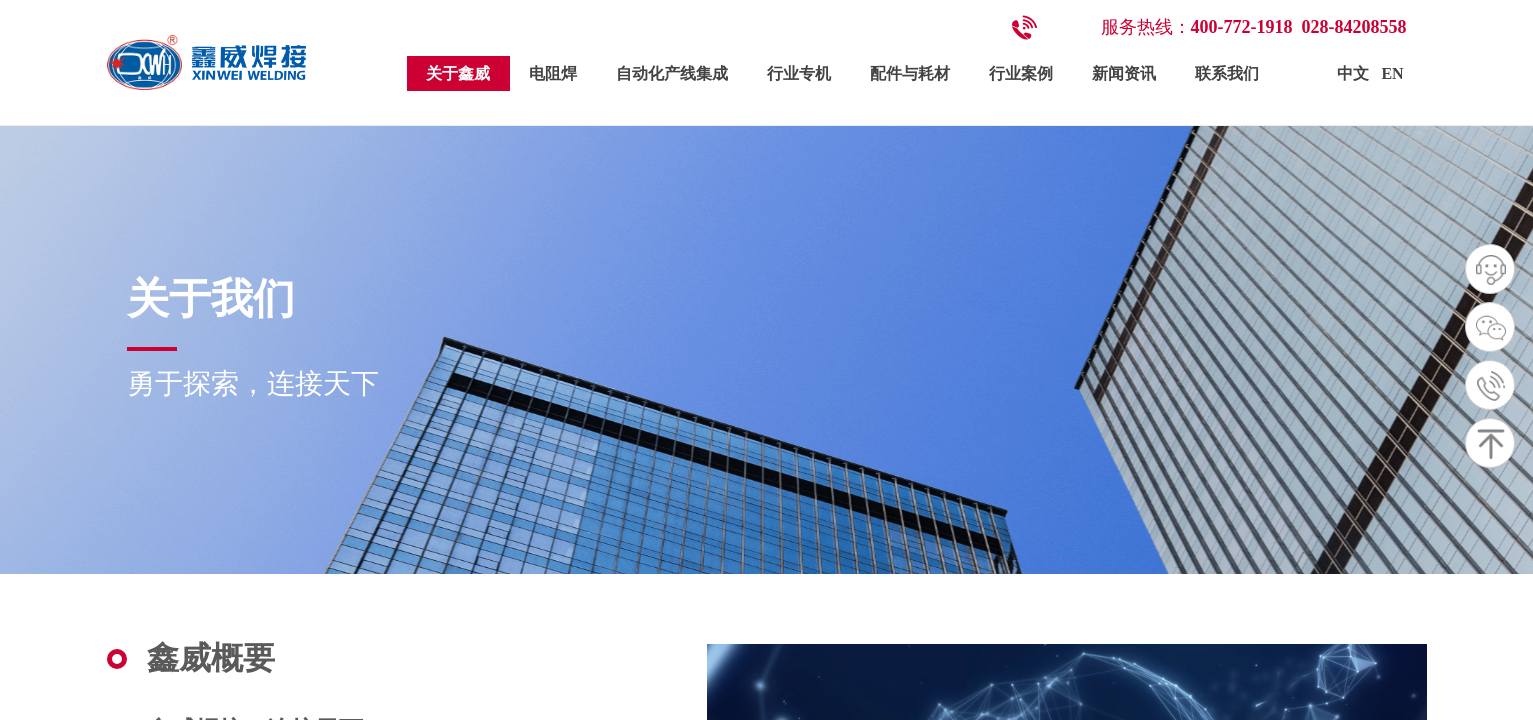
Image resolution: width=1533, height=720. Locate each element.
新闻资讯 (1124, 73)
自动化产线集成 (672, 73)
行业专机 (799, 73)
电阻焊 (553, 73)
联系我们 (1227, 73)
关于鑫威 (458, 73)
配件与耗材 (910, 73)
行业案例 (1021, 73)
